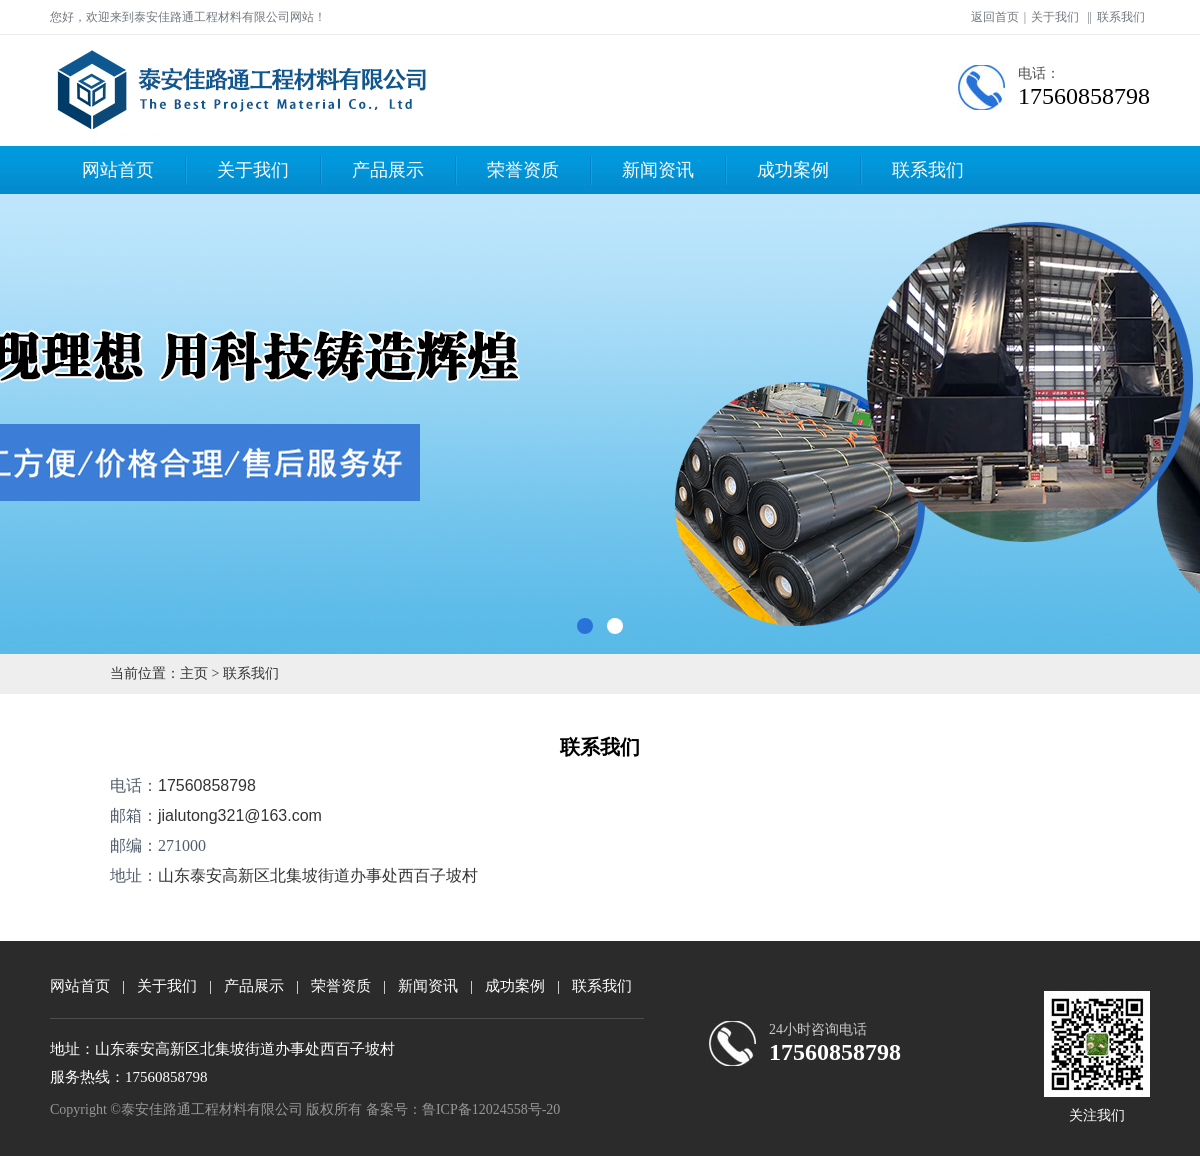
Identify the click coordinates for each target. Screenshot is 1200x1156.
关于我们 (1055, 17)
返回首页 (995, 17)
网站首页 (118, 170)
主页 (194, 673)
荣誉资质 (523, 170)
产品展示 (388, 170)
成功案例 (793, 170)
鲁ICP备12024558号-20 (491, 1109)
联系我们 (1121, 17)
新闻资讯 (658, 170)
